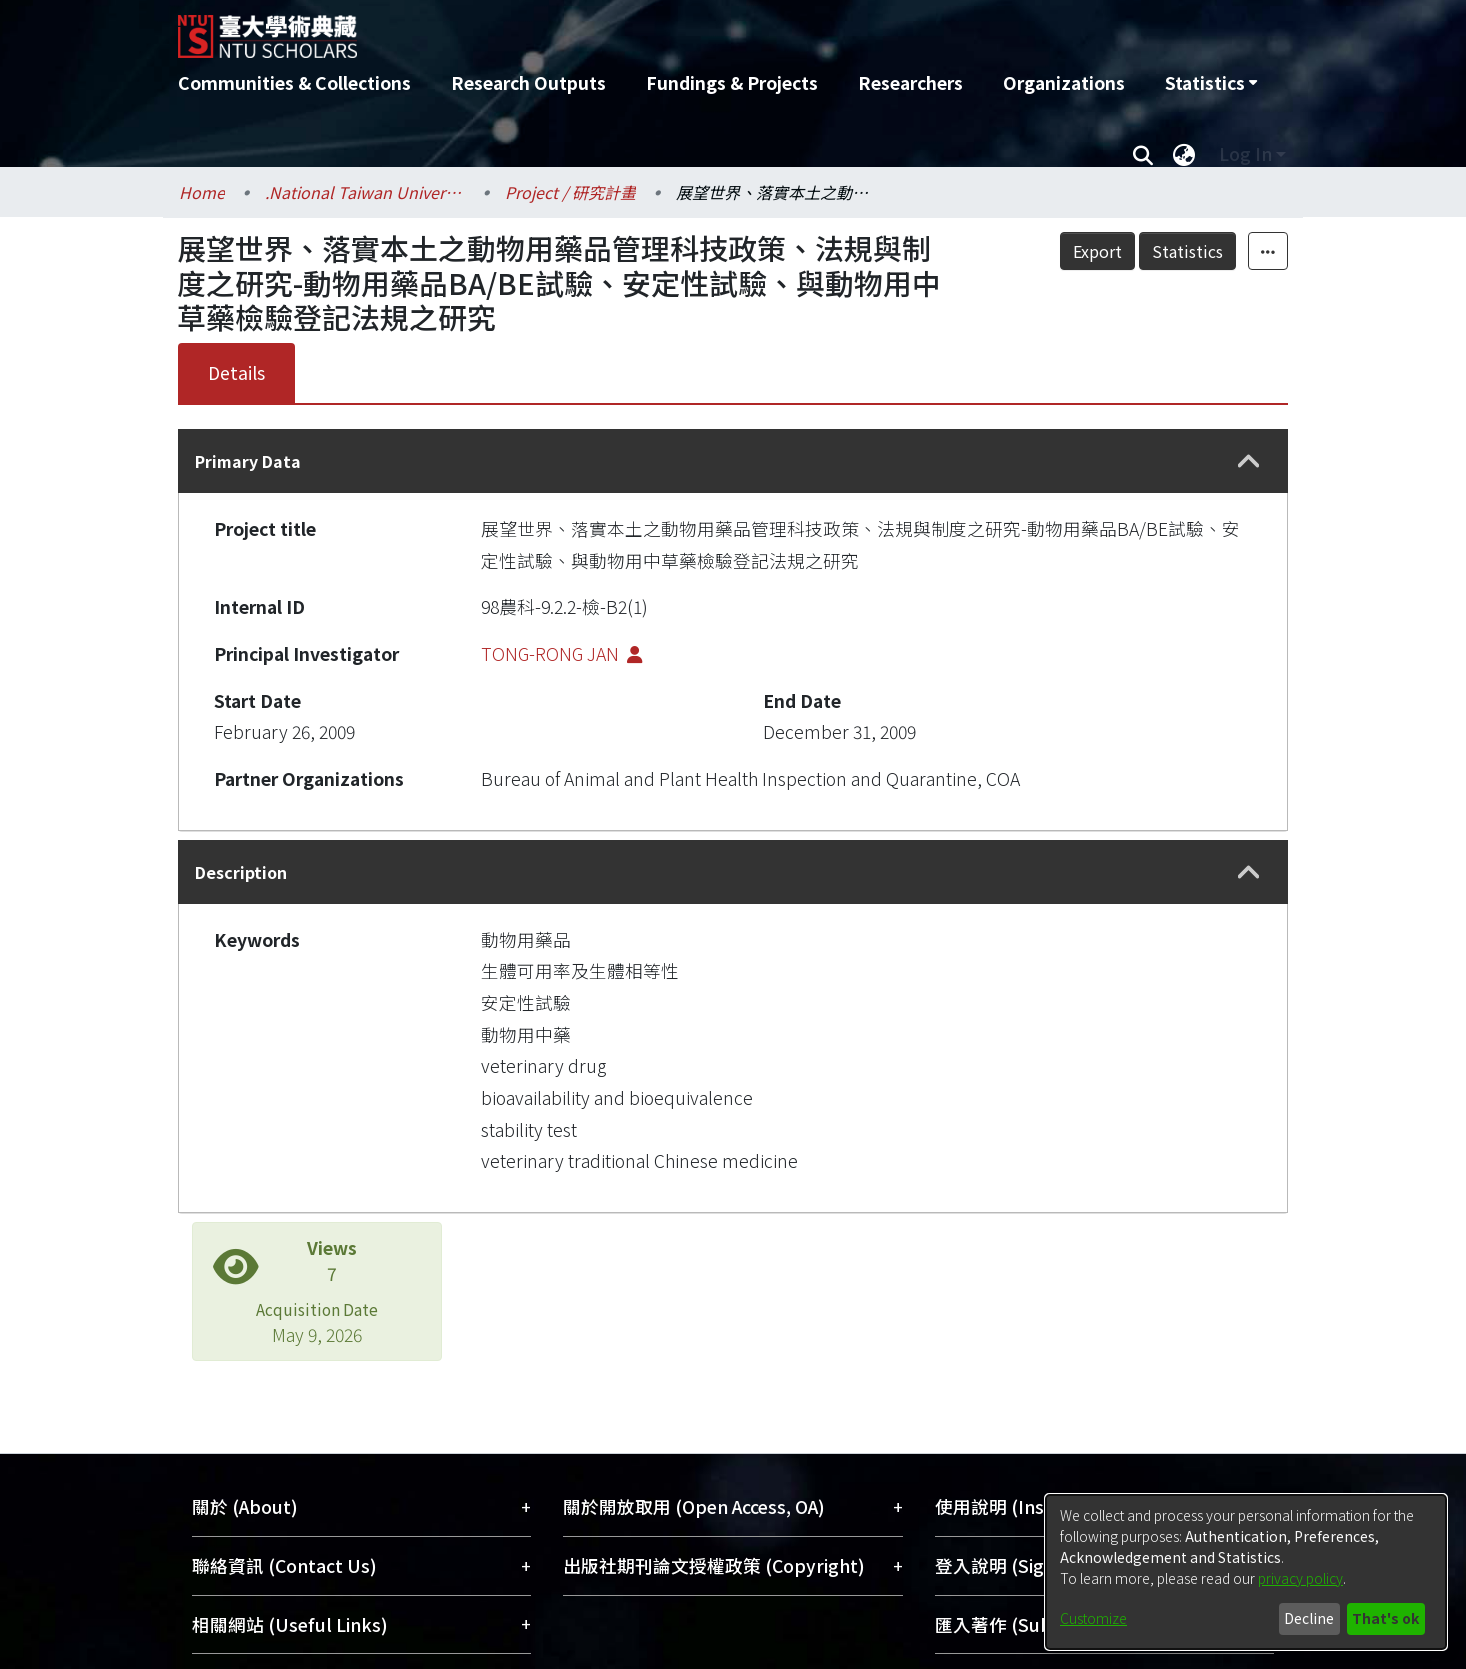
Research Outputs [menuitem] (528, 82)
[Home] (625, 29)
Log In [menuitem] (1245, 153)
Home (202, 192)
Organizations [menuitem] (1064, 82)
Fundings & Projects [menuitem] (732, 82)
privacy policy (1300, 1578)
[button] (1249, 461)
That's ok (1385, 1618)
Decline (1309, 1618)
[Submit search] (1142, 154)
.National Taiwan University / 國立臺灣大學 (365, 192)
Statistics (1187, 251)
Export (1097, 251)
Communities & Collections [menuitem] (294, 82)
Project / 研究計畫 (570, 192)
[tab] (733, 461)
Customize (1093, 1618)
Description (241, 872)
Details (236, 372)
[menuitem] (1211, 83)
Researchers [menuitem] (910, 82)
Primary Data (248, 461)
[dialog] (1246, 1572)
